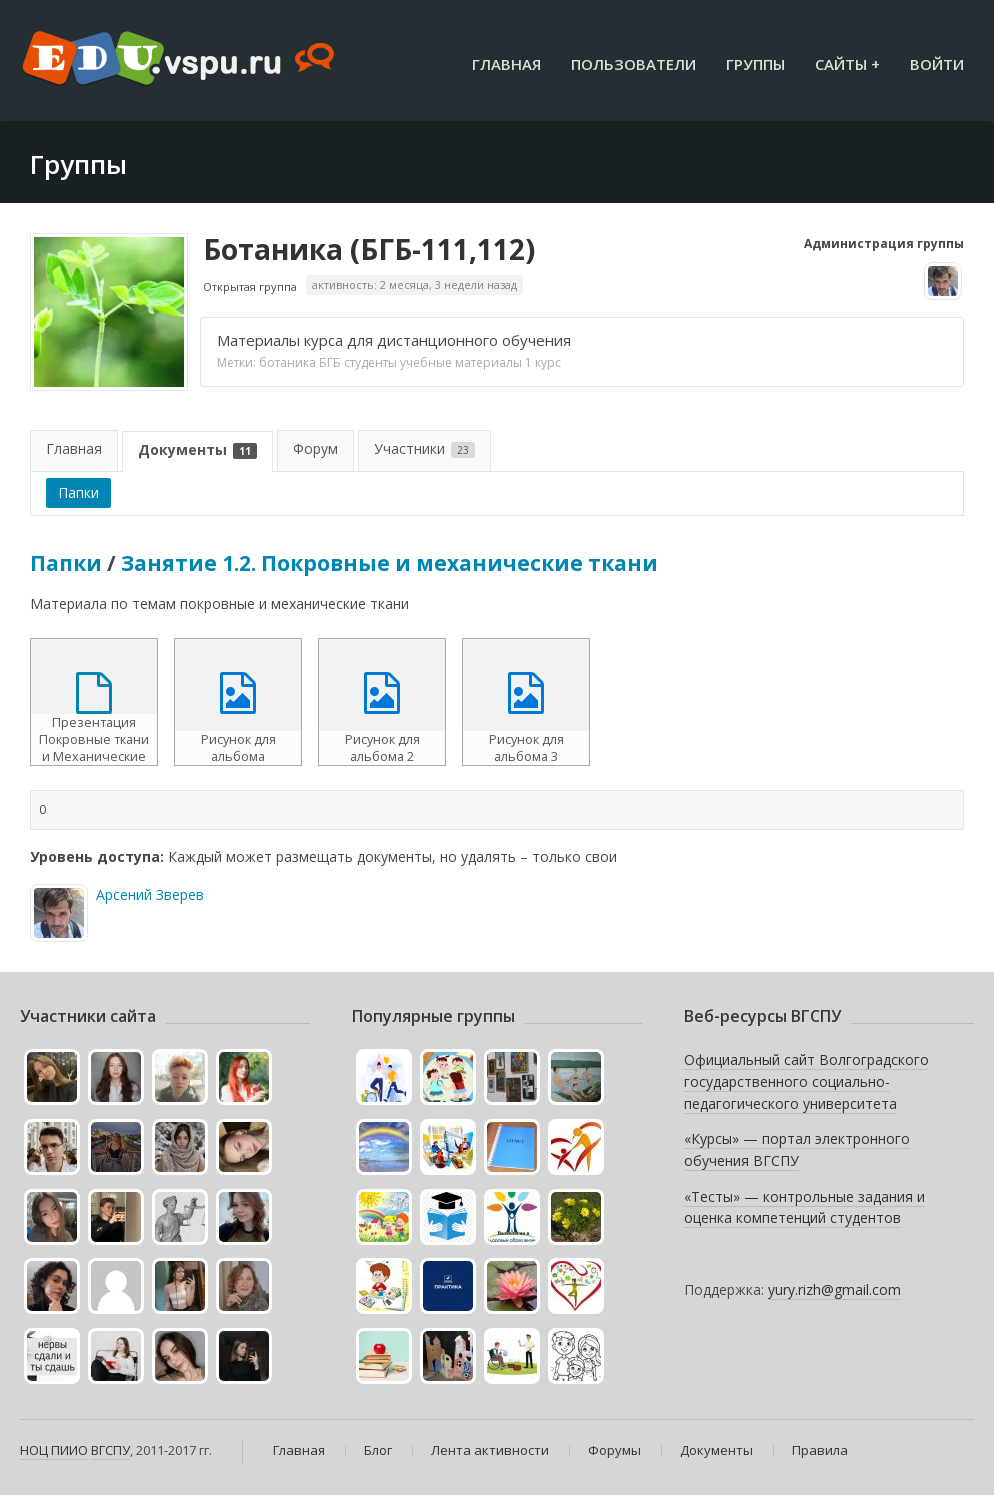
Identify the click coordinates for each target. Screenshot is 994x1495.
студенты (370, 362)
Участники (424, 448)
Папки (78, 492)
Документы (197, 449)
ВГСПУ (110, 1450)
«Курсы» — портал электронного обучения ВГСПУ (797, 1149)
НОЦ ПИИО (54, 1450)
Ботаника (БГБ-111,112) (369, 249)
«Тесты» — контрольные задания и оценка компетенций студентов (804, 1207)
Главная (506, 64)
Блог (378, 1450)
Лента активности (490, 1450)
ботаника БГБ (300, 362)
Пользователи (633, 64)
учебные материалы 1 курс (480, 362)
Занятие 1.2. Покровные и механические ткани (389, 563)
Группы (755, 64)
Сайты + (847, 64)
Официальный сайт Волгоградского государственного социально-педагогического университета (806, 1081)
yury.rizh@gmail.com (834, 1289)
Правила (820, 1450)
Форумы (614, 1450)
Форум (315, 448)
